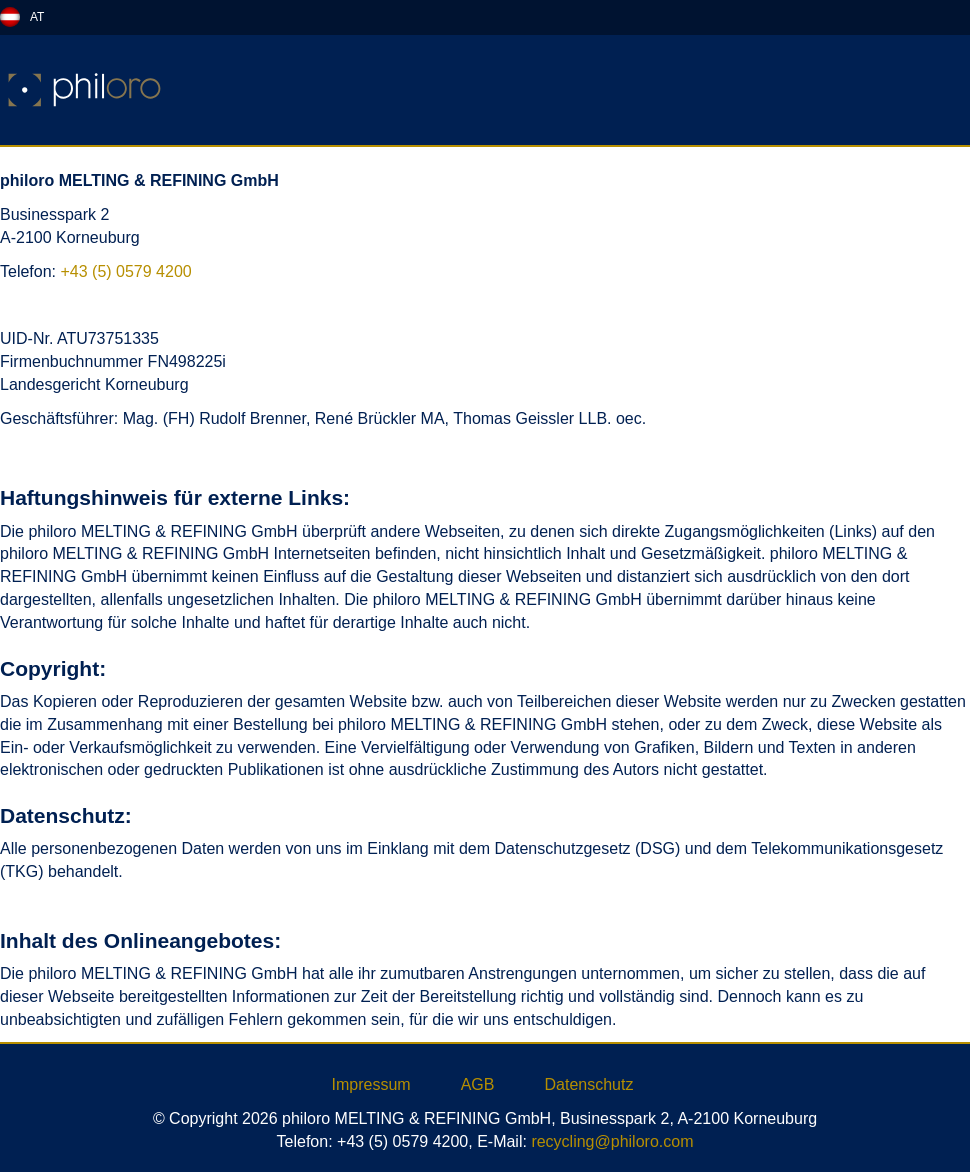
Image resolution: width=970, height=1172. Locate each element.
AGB (478, 1084)
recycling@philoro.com (612, 1141)
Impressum (371, 1084)
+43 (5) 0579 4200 (125, 271)
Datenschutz (588, 1084)
